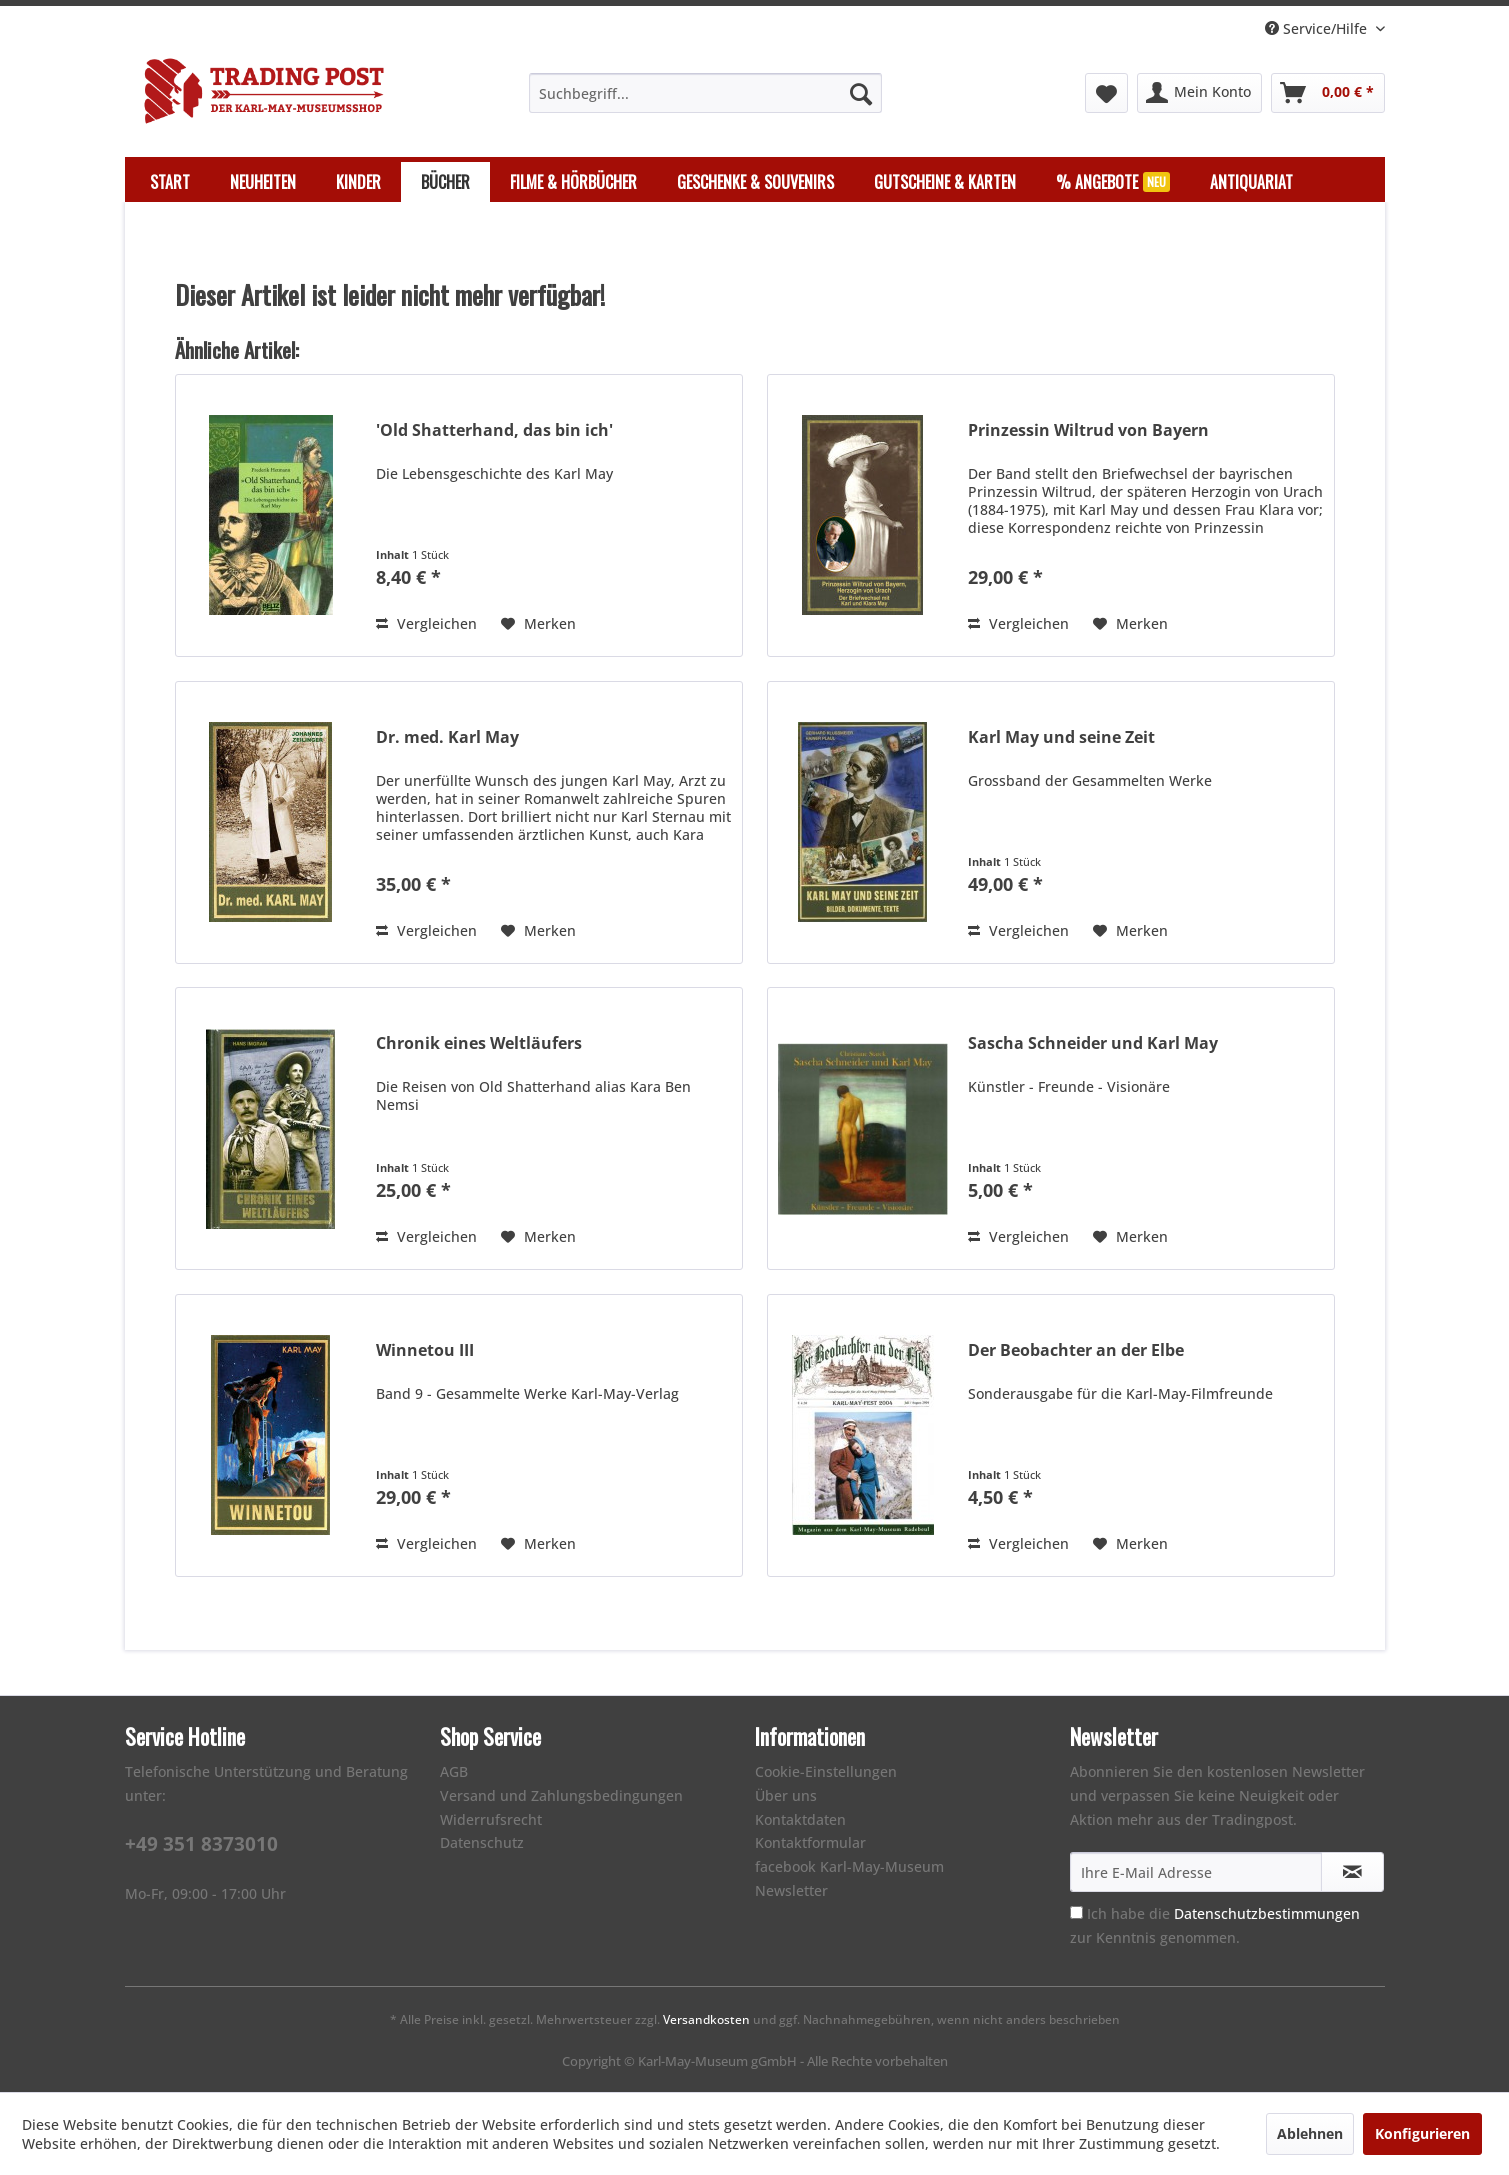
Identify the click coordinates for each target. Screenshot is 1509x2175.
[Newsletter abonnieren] (1352, 1872)
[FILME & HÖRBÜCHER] (573, 182)
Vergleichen (426, 623)
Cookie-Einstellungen (826, 1771)
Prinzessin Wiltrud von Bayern (1088, 430)
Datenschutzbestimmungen (1267, 1913)
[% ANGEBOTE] (1113, 182)
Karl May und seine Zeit (1061, 737)
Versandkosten (706, 2019)
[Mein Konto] (1199, 93)
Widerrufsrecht (491, 1819)
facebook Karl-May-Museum (849, 1866)
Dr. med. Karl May (447, 737)
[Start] (170, 182)
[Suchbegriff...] (705, 93)
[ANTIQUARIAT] (1251, 182)
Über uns (786, 1795)
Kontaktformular (810, 1842)
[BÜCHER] (445, 182)
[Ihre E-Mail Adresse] (1196, 1872)
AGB (454, 1771)
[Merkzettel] (1106, 93)
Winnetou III (425, 1350)
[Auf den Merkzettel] (538, 624)
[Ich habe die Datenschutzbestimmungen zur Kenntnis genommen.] (1076, 1912)
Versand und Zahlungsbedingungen (561, 1795)
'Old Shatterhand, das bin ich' (494, 430)
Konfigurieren (1422, 2133)
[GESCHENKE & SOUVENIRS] (755, 182)
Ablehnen (1310, 2133)
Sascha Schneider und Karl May (1093, 1043)
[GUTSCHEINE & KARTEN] (945, 182)
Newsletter (791, 1890)
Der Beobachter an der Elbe (1076, 1350)
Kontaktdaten (800, 1819)
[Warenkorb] (1328, 93)
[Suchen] (861, 93)
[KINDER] (358, 182)
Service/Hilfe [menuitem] (1318, 28)
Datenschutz (482, 1842)
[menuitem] (705, 93)
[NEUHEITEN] (263, 182)
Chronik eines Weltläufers (479, 1043)
